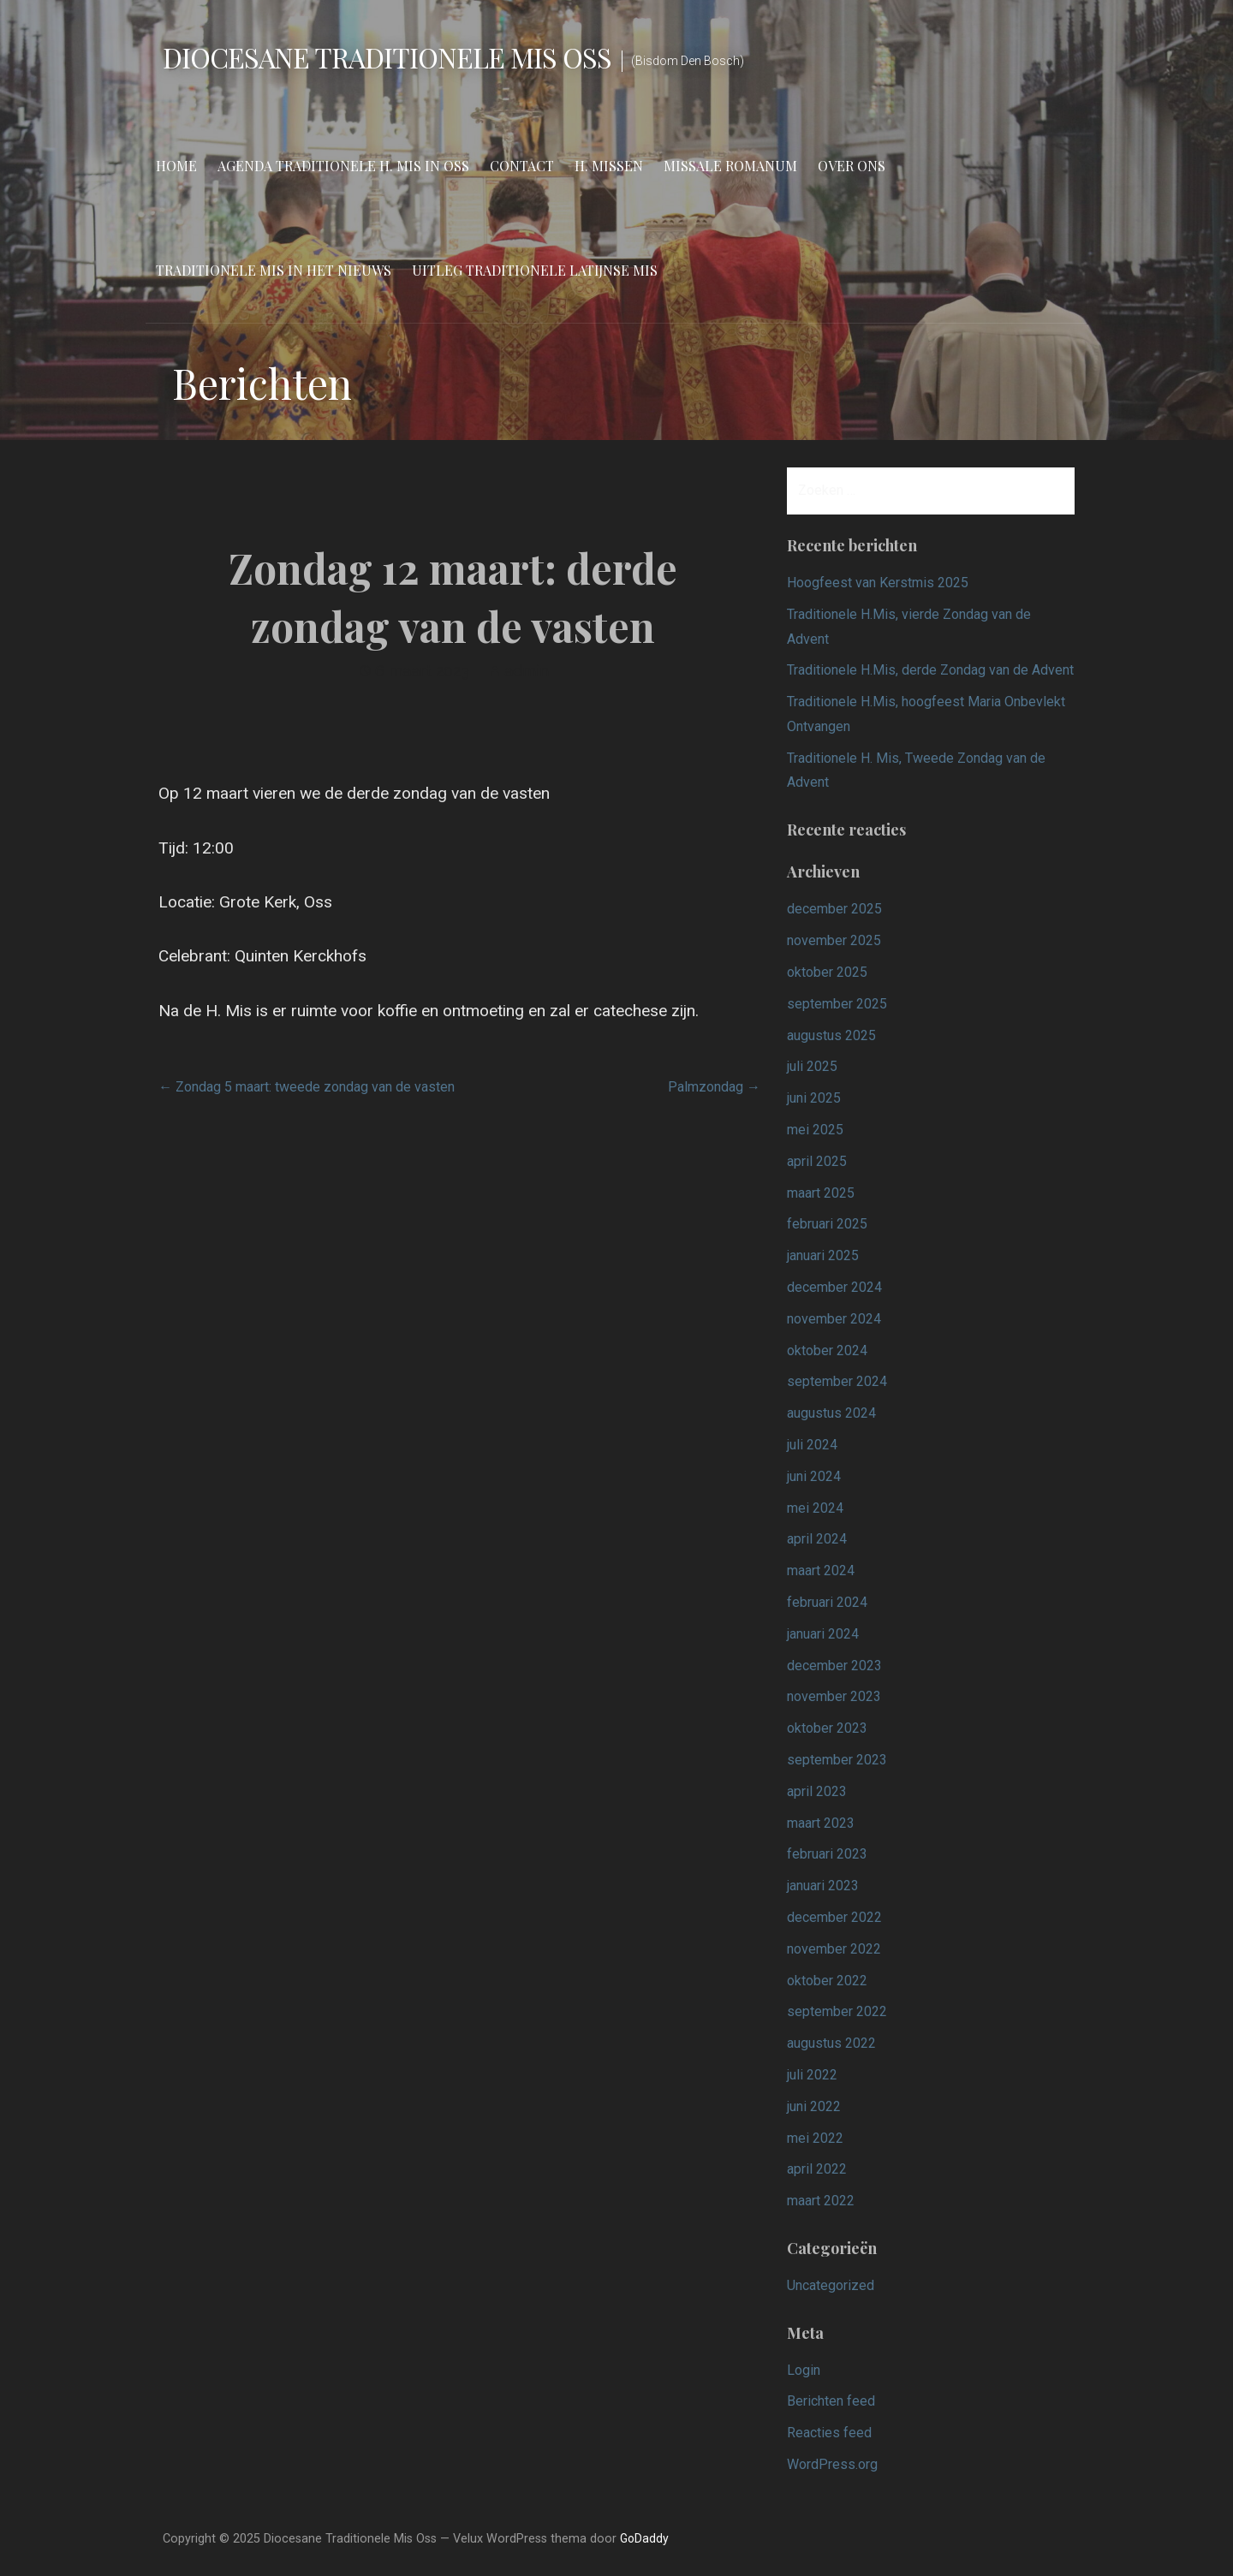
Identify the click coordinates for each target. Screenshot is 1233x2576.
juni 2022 (814, 2106)
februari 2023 (827, 1854)
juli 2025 (812, 1066)
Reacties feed (829, 2432)
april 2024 (817, 1539)
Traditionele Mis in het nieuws (273, 270)
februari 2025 (827, 1224)
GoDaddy (644, 2538)
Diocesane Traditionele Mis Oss (387, 57)
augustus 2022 (831, 2043)
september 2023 (837, 1760)
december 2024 (834, 1287)
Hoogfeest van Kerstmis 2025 (877, 582)
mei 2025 (815, 1129)
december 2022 (834, 1917)
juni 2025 (814, 1098)
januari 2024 (823, 1634)
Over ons (851, 166)
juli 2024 (812, 1445)
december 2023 (834, 1665)
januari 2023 (823, 1885)
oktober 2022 (827, 1980)
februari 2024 (827, 1602)
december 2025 (834, 909)
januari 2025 (823, 1255)
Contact (522, 166)
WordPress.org (832, 2464)
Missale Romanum (730, 166)
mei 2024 (815, 1508)
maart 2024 (821, 1570)
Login (803, 2370)
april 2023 (817, 1791)
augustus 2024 (831, 1413)
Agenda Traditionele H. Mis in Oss (343, 166)
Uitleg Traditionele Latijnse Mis (535, 270)
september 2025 (837, 1004)
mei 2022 (815, 2138)
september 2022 (837, 2011)
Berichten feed (831, 2401)
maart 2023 (821, 1823)
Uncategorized (830, 2285)
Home (176, 166)
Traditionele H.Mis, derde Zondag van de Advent (930, 670)
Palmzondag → (714, 1087)
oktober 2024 (827, 1350)
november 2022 (834, 1949)
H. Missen (609, 166)
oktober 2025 (827, 972)
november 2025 (834, 940)
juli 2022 (812, 2075)
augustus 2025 (831, 1035)
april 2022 (817, 2169)
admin (526, 671)
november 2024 (834, 1319)
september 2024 (837, 1381)
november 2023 (834, 1696)
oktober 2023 (827, 1728)
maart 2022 (821, 2200)
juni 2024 (814, 1476)
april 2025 (817, 1161)
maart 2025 (821, 1193)
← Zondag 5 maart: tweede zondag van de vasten (306, 1087)
